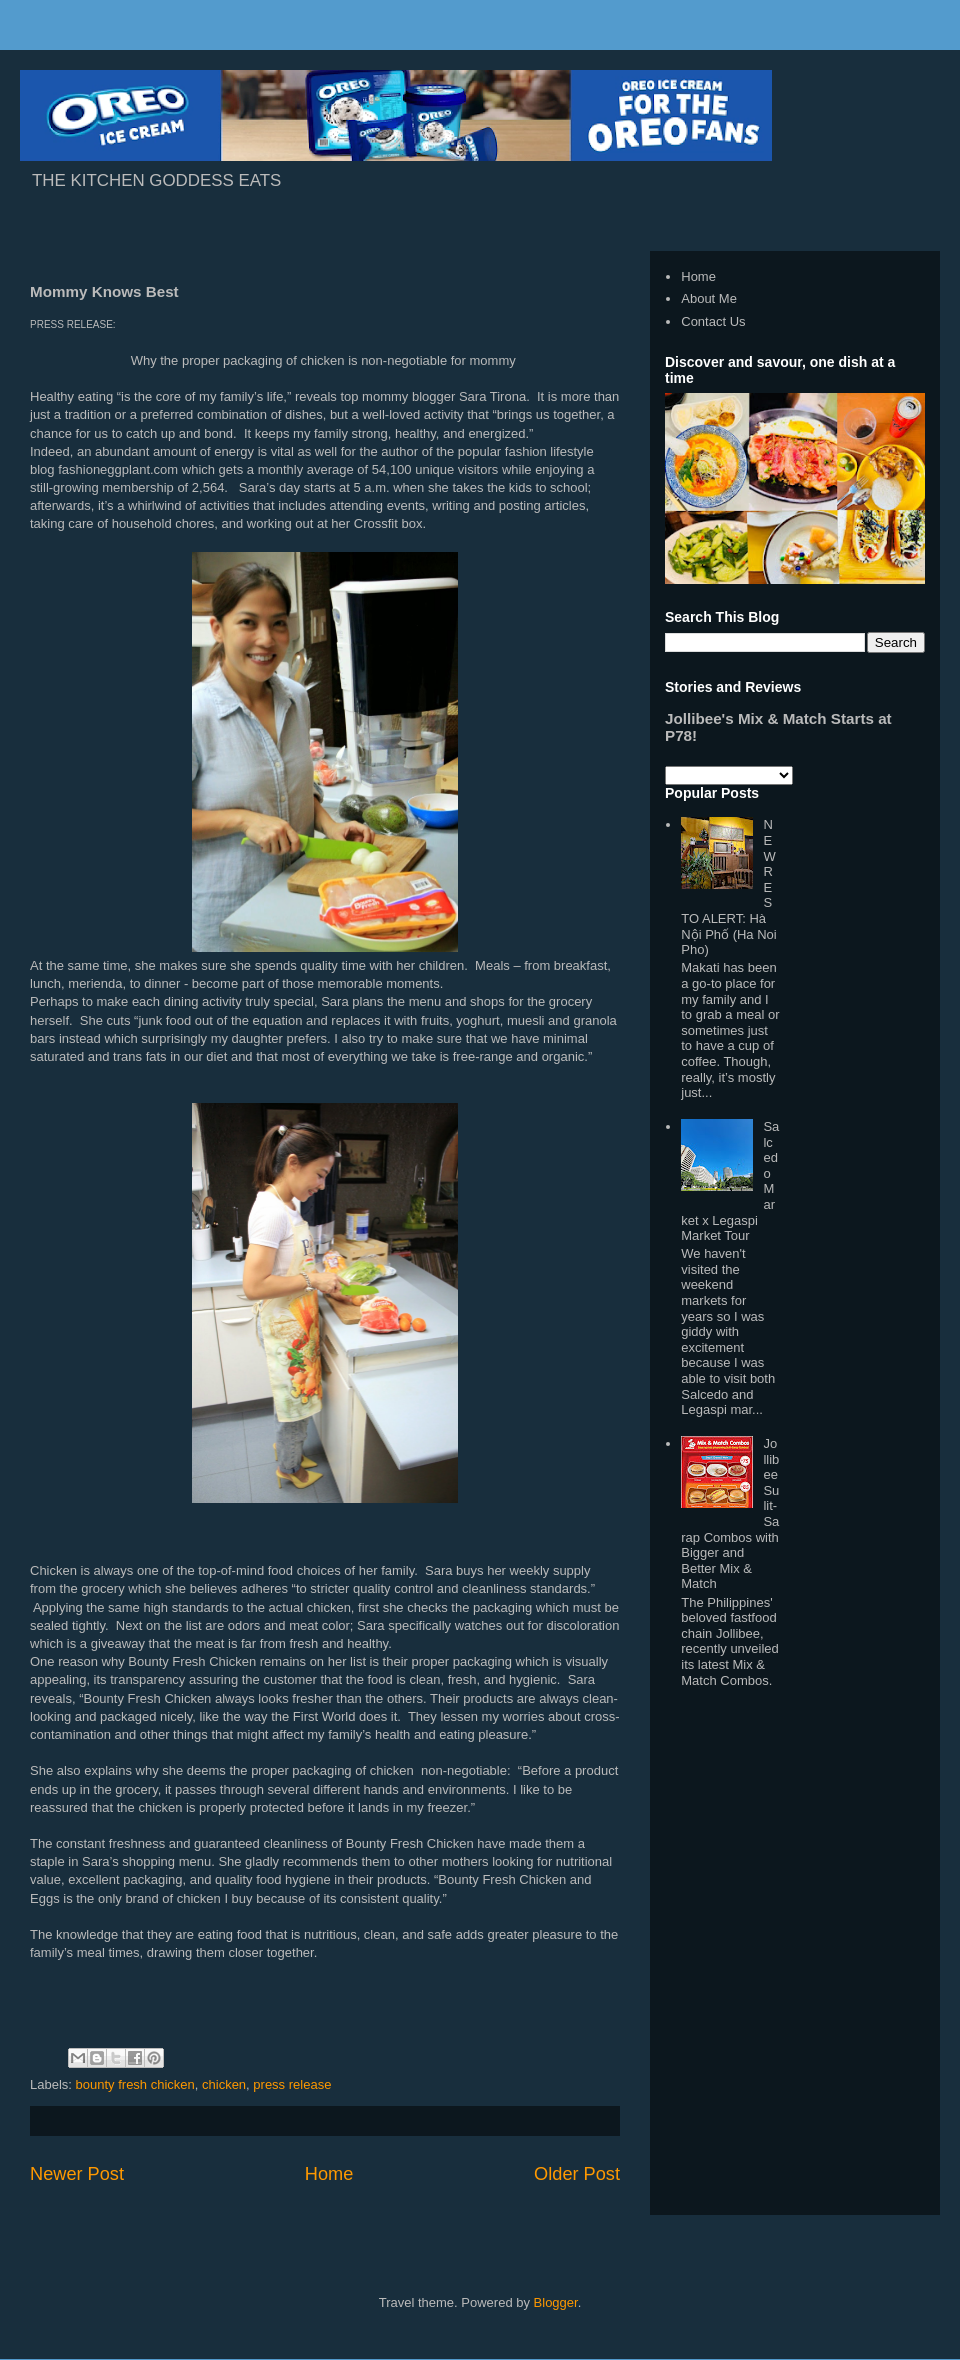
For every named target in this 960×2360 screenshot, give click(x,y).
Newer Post (77, 2174)
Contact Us (713, 321)
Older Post (577, 2174)
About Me (709, 298)
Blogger (556, 2302)
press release (292, 2084)
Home (329, 2174)
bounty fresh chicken (135, 2084)
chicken (224, 2084)
